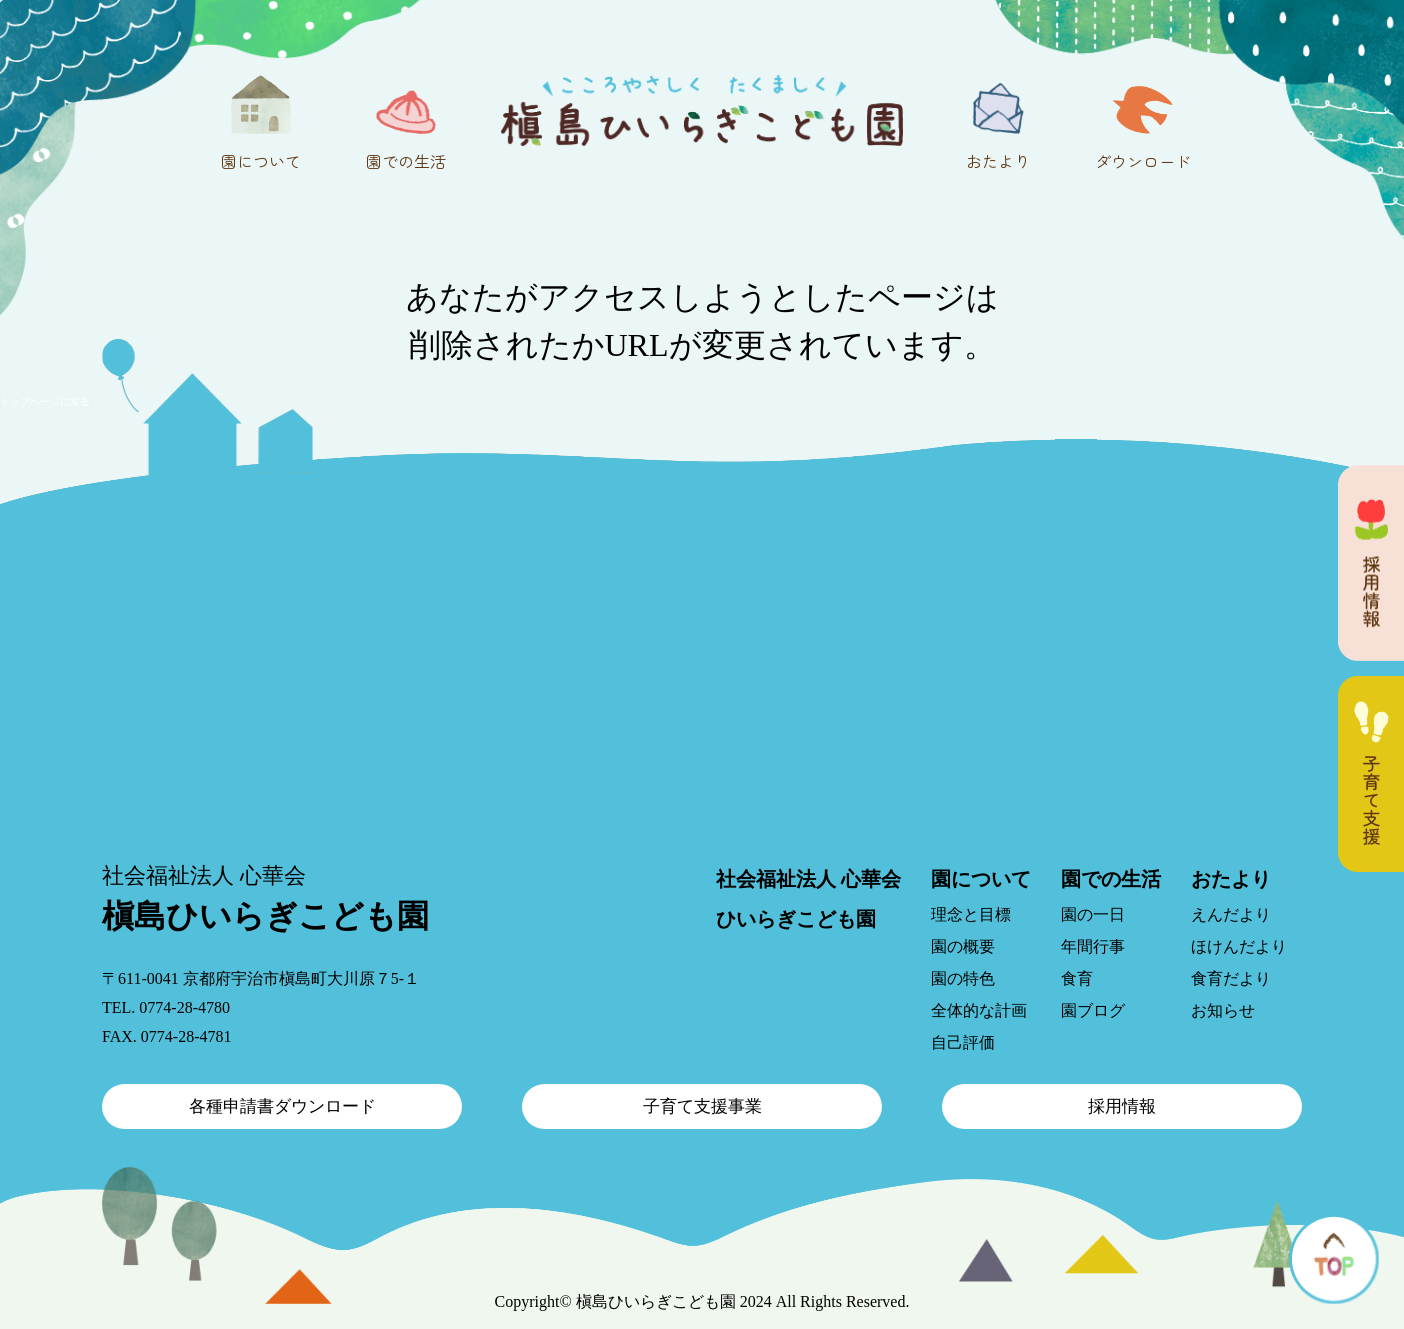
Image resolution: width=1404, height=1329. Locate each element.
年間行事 (1093, 946)
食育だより (1231, 978)
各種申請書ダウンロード (282, 1106)
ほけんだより (1239, 946)
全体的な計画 (979, 1010)
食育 (1077, 978)
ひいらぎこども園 (796, 919)
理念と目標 (971, 914)
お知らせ (1223, 1010)
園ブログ (1093, 1010)
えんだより (1231, 914)
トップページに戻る (45, 401)
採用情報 (1122, 1106)
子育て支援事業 (702, 1106)
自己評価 (963, 1042)
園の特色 (963, 978)
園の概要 (963, 946)
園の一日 (1093, 914)
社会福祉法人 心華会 (808, 879)
